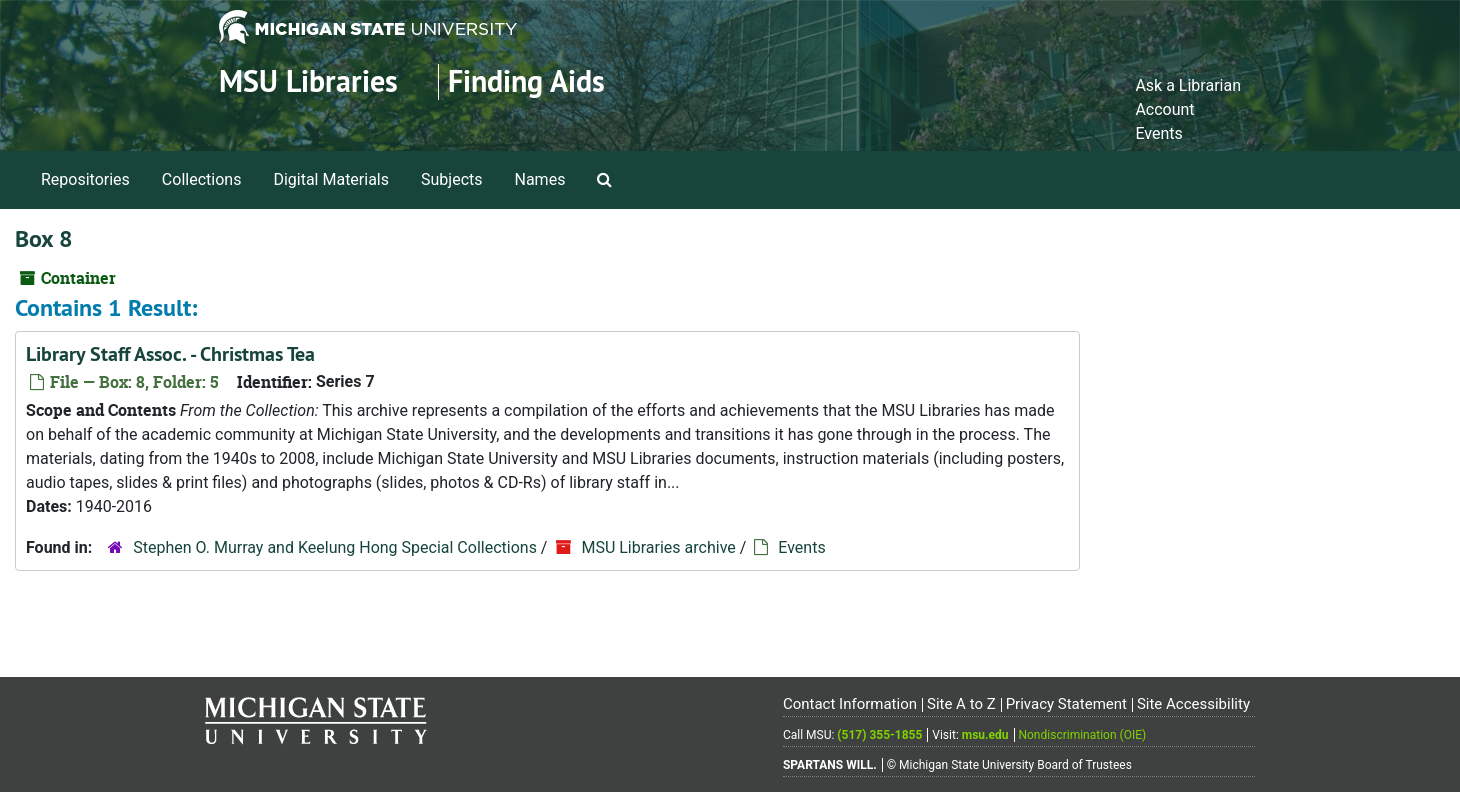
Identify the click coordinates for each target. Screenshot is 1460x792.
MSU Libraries (308, 81)
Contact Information (850, 704)
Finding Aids (526, 81)
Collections (202, 179)
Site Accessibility (1193, 704)
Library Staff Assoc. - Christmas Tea (170, 354)
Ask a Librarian (1188, 85)
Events (1158, 133)
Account (1164, 109)
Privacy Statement (1066, 704)
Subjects (451, 179)
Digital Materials (331, 179)
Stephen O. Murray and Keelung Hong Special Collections (335, 547)
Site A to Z (961, 704)
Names (540, 179)
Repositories (85, 179)
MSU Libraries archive (658, 547)
